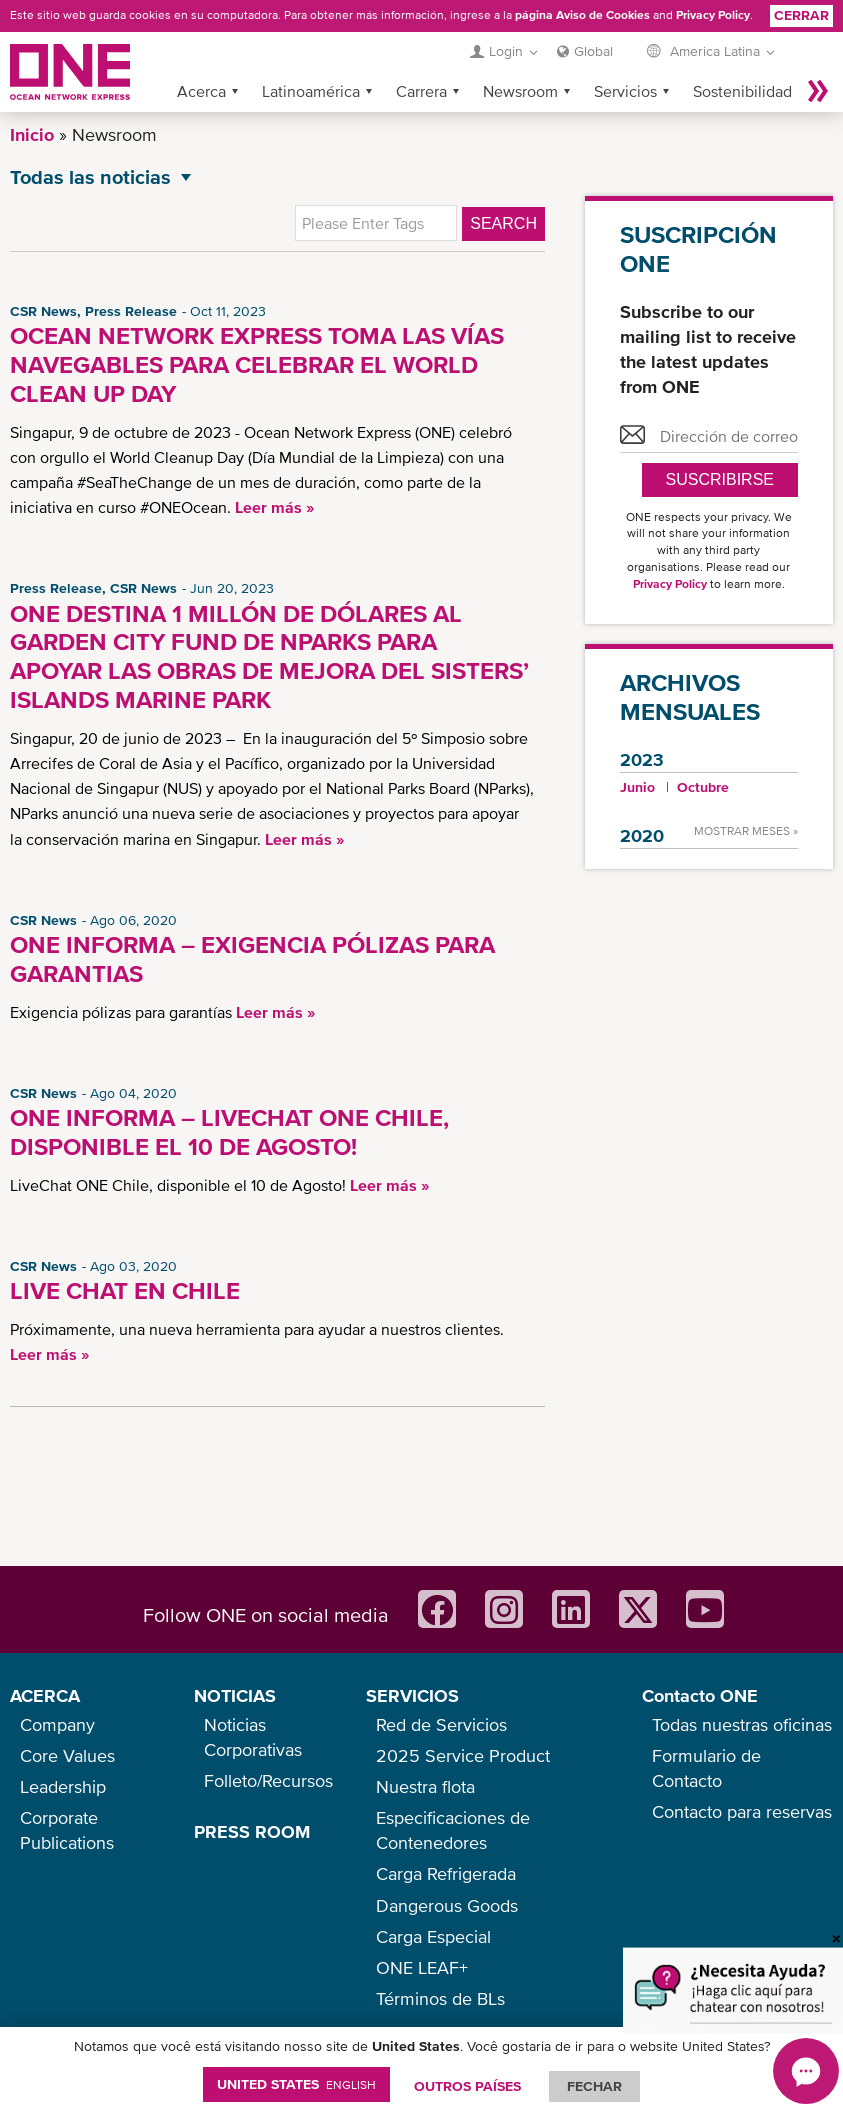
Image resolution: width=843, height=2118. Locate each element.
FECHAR (594, 2086)
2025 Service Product (463, 1755)
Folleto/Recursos (268, 1780)
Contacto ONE (700, 1695)
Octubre (703, 787)
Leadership (63, 1786)
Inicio (32, 134)
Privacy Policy (713, 15)
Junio (637, 787)
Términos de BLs (440, 1998)
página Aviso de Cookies (582, 15)
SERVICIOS (412, 1695)
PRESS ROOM (252, 1831)
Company (57, 1724)
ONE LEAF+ (422, 1967)
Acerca (201, 91)
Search (503, 223)
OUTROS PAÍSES (467, 2086)
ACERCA (45, 1695)
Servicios (625, 91)
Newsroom (520, 91)
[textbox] (376, 223)
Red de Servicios (441, 1724)
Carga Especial (433, 1936)
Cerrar (801, 15)
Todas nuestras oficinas (742, 1724)
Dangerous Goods (447, 1905)
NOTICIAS (235, 1695)
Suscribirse (720, 479)
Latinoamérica (311, 91)
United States (296, 2084)
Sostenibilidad (742, 91)
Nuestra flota (425, 1786)
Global (593, 51)
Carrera (421, 91)
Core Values (67, 1755)
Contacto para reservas (742, 1811)
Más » (818, 91)
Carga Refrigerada (446, 1873)
